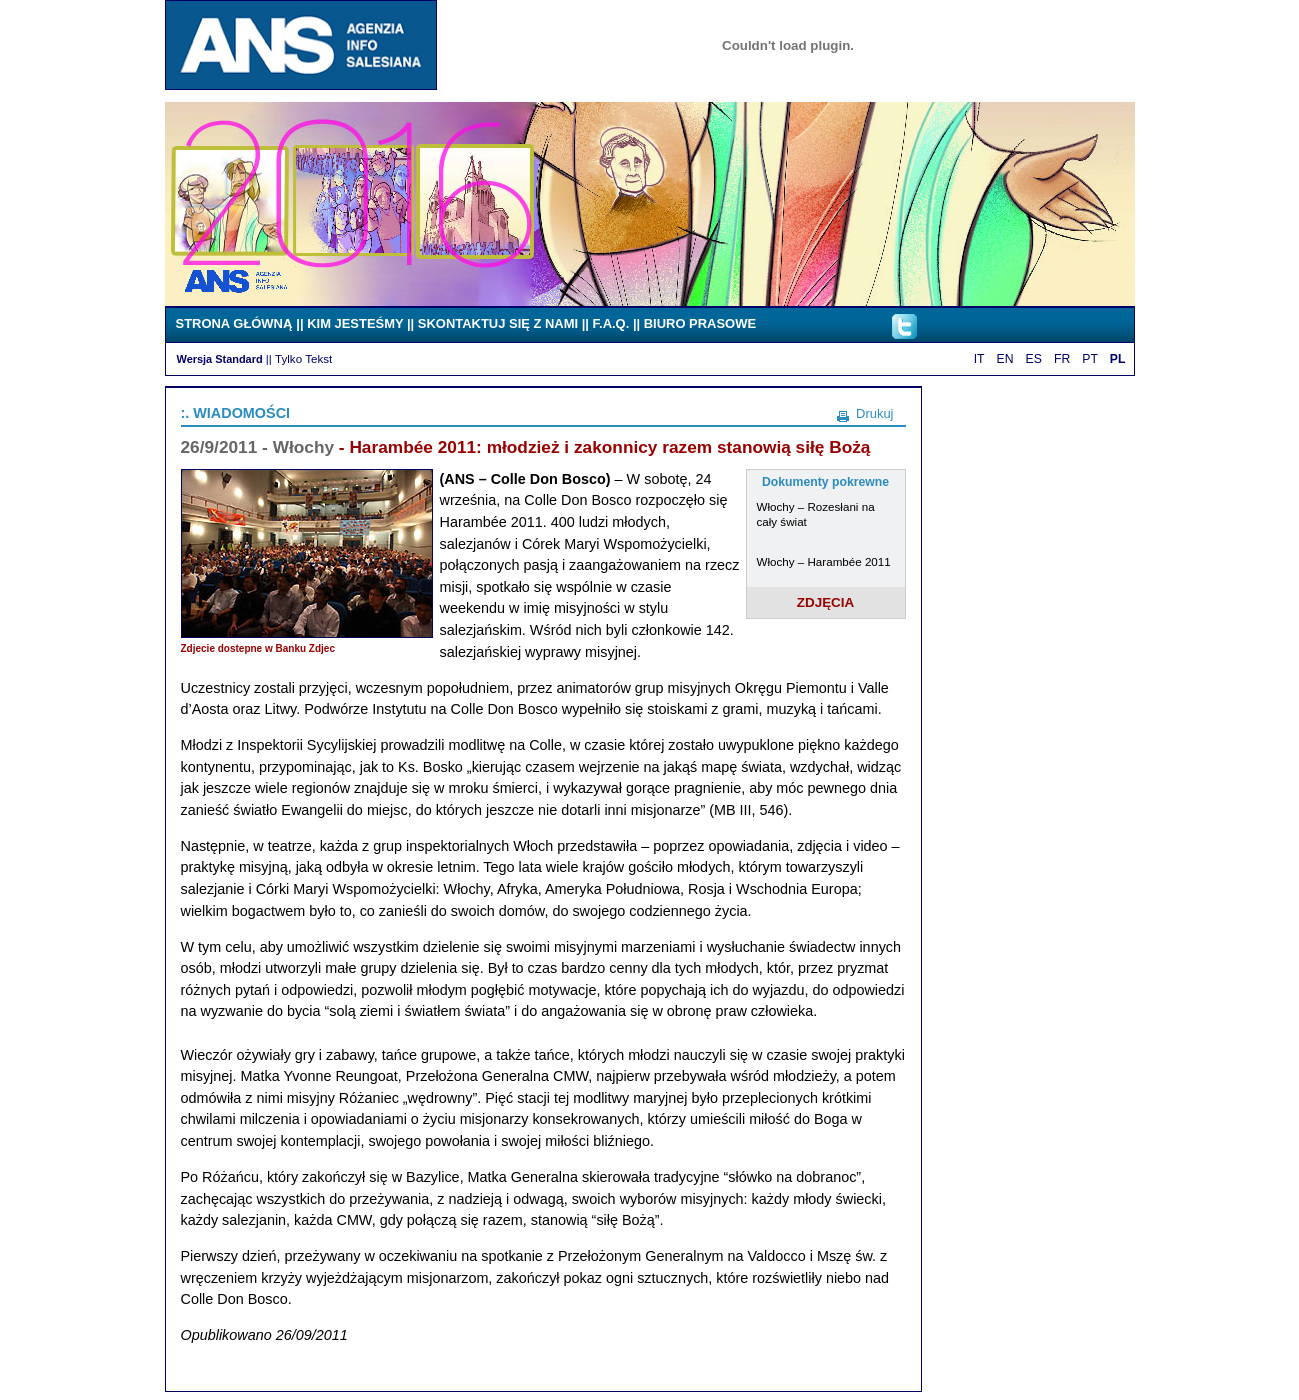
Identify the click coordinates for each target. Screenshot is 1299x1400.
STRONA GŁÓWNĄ (234, 323)
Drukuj (874, 413)
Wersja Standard (220, 359)
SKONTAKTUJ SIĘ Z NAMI (498, 323)
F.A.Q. (611, 323)
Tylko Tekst (303, 358)
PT (1090, 359)
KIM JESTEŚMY (355, 323)
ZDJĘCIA (826, 602)
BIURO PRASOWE (700, 323)
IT (979, 359)
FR (1062, 359)
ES (1034, 359)
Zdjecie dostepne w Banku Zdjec (258, 648)
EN (1005, 359)
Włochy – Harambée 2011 (824, 561)
